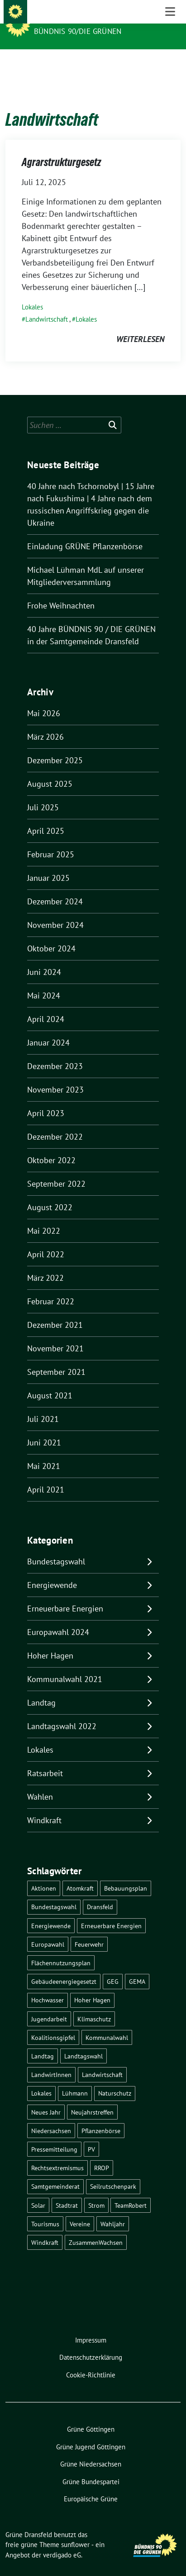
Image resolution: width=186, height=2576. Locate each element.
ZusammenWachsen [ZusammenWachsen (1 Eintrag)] (96, 2228)
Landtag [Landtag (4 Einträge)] (42, 2042)
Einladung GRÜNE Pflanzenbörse (85, 532)
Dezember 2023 (55, 1052)
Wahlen (40, 1783)
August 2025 (49, 770)
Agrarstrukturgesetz (61, 148)
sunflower (75, 2530)
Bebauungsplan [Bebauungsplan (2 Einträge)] (125, 1874)
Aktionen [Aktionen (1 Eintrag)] (43, 1874)
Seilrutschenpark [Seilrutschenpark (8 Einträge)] (113, 2172)
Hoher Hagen (50, 1641)
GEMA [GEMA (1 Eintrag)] (137, 1967)
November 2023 (55, 1075)
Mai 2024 (43, 981)
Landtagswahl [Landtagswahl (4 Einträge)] (83, 2042)
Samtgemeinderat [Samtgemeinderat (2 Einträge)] (55, 2172)
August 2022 (49, 1193)
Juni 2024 (44, 958)
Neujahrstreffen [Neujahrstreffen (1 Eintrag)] (92, 2098)
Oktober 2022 (51, 1146)
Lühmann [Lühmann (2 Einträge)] (75, 2079)
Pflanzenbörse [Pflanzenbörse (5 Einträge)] (100, 2116)
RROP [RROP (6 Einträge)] (101, 2153)
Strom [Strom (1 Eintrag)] (96, 2191)
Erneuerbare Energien (65, 1594)
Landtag (41, 1688)
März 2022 (45, 1264)
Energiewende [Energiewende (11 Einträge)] (51, 1911)
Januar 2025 (48, 864)
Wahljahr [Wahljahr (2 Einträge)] (112, 2209)
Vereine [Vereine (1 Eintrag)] (80, 2209)
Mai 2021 (43, 1452)
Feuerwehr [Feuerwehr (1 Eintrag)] (89, 1930)
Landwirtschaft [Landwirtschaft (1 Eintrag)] (102, 2060)
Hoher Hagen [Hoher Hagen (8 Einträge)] (92, 1986)
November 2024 (55, 911)
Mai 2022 (43, 1217)
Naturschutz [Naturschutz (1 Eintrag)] (114, 2079)
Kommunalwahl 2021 (64, 1665)
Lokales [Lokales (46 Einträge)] (41, 2079)
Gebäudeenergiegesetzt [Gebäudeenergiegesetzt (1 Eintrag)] (63, 1967)
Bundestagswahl (56, 1547)
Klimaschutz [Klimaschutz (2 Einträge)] (94, 2005)
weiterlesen (140, 325)
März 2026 (45, 723)
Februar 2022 (50, 1287)
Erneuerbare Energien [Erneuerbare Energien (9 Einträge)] (111, 1911)
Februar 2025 (50, 840)
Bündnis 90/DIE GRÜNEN (77, 31)
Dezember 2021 (55, 1311)
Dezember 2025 (55, 746)
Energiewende (52, 1571)
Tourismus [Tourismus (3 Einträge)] (45, 2209)
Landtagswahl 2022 (61, 1712)
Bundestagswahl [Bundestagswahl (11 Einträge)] (53, 1892)
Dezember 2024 (55, 887)
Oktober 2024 (51, 934)
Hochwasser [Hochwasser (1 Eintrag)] (47, 1986)
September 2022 (56, 1169)
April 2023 (45, 1099)
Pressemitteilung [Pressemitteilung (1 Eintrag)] (54, 2135)
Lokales (32, 293)
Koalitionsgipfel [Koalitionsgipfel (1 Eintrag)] (53, 2023)
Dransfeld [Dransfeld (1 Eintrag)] (100, 1892)
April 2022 (45, 1240)
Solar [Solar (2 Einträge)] (38, 2191)
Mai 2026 (43, 699)
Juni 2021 (44, 1428)
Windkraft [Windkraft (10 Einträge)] (44, 2228)
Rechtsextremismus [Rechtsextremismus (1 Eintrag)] (57, 2153)
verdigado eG (62, 2541)
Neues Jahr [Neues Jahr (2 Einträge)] (46, 2098)
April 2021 (45, 1475)
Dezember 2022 (55, 1122)
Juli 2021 (43, 1405)
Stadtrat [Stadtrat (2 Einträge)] (67, 2191)
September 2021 (56, 1358)
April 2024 (45, 1005)
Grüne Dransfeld (71, 19)
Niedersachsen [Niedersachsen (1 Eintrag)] (51, 2116)
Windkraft (44, 1806)
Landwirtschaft (46, 305)
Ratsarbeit (45, 1759)
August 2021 (49, 1381)
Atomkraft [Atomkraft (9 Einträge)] (80, 1874)
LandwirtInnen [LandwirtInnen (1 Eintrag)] (51, 2060)
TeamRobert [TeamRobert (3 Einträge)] (130, 2191)
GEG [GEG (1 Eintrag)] (113, 1967)
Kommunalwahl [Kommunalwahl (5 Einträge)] (107, 2023)
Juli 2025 (43, 793)
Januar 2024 (48, 1028)
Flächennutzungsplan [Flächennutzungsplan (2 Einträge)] (61, 1948)
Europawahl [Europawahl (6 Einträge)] (47, 1930)
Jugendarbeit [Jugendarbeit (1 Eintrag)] (49, 2005)
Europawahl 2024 (58, 1618)
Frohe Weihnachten (61, 591)
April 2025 (45, 817)
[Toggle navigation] (170, 63)
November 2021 (55, 1334)
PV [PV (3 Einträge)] (91, 2135)
